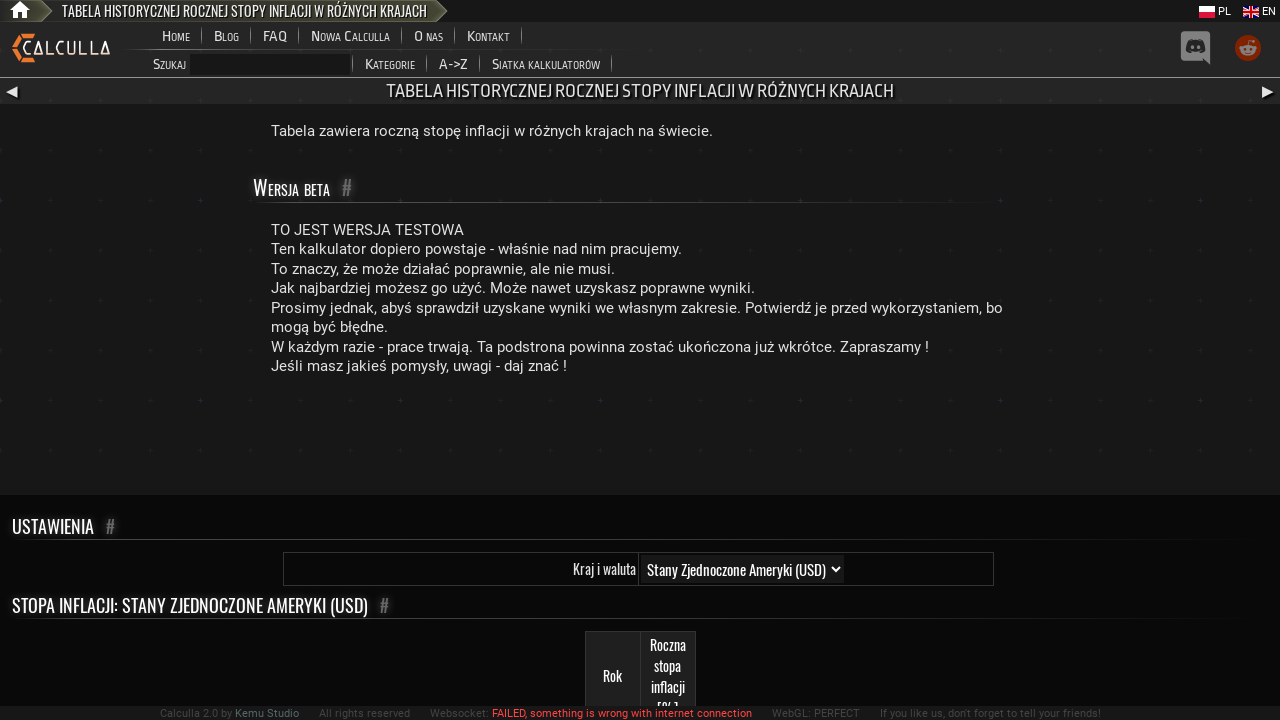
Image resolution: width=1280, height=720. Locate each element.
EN (1259, 11)
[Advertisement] (640, 440)
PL (1215, 11)
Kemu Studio (267, 713)
